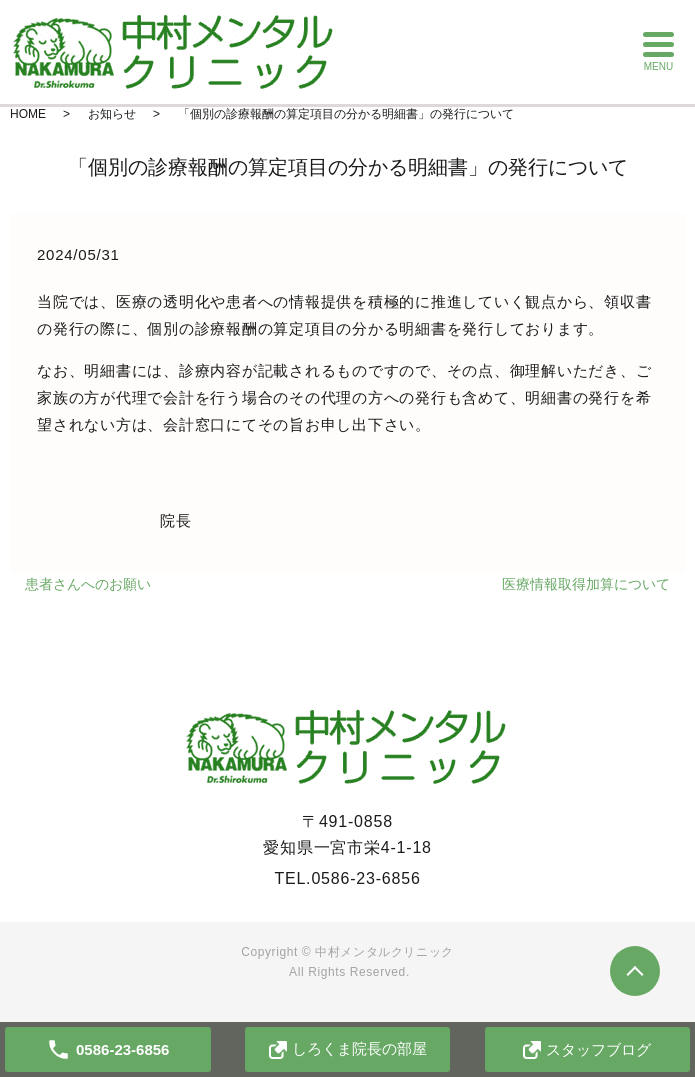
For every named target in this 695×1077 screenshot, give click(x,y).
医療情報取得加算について (586, 584)
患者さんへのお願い (88, 584)
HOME (28, 114)
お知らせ (112, 114)
